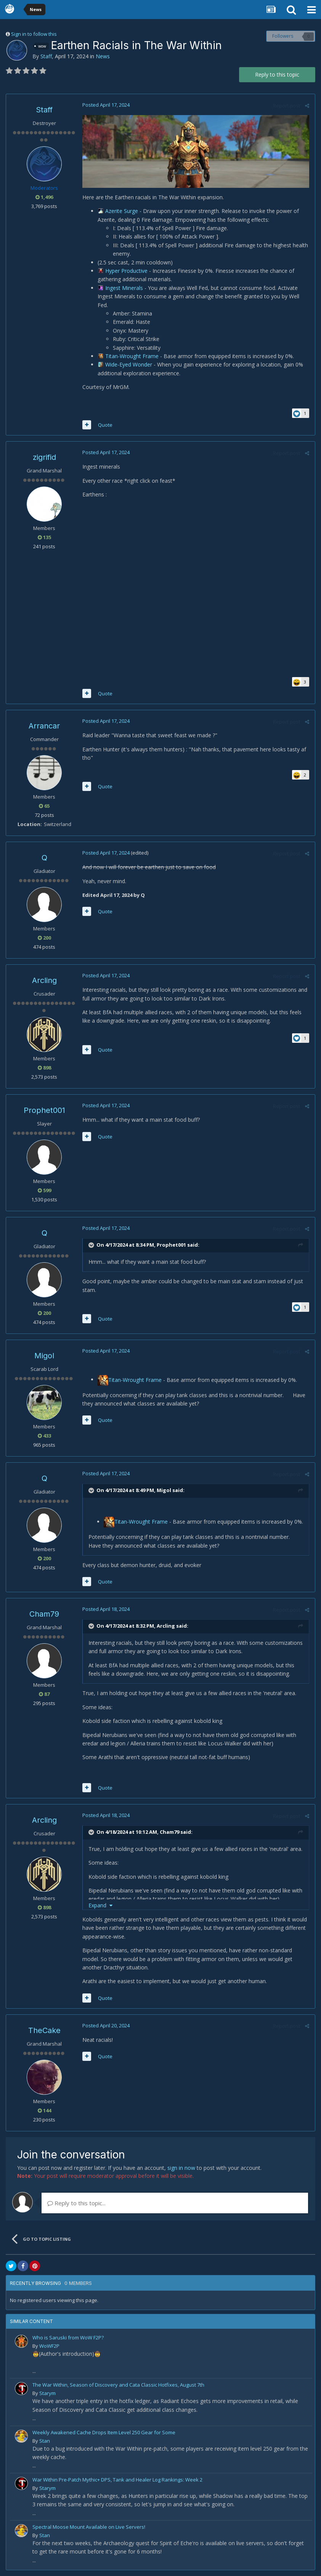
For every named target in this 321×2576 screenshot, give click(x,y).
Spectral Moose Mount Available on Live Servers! (88, 2526)
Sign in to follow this (34, 33)
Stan (44, 2440)
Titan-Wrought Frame (132, 356)
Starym (47, 2393)
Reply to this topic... (76, 2203)
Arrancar (44, 725)
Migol (44, 1355)
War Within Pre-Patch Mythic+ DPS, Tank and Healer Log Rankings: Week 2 (117, 2479)
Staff (46, 56)
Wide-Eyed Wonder (129, 364)
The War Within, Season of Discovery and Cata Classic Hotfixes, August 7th (118, 2384)
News (103, 56)
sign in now (181, 2167)
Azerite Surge (122, 211)
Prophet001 (44, 1110)
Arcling (44, 980)
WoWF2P (49, 2345)
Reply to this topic (277, 74)
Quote (105, 424)
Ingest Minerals (124, 287)
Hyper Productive (127, 270)
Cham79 (44, 1614)
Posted (106, 104)
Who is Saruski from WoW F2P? (68, 2337)
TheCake (44, 2030)
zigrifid (44, 457)
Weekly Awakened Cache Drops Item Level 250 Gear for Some (103, 2432)
